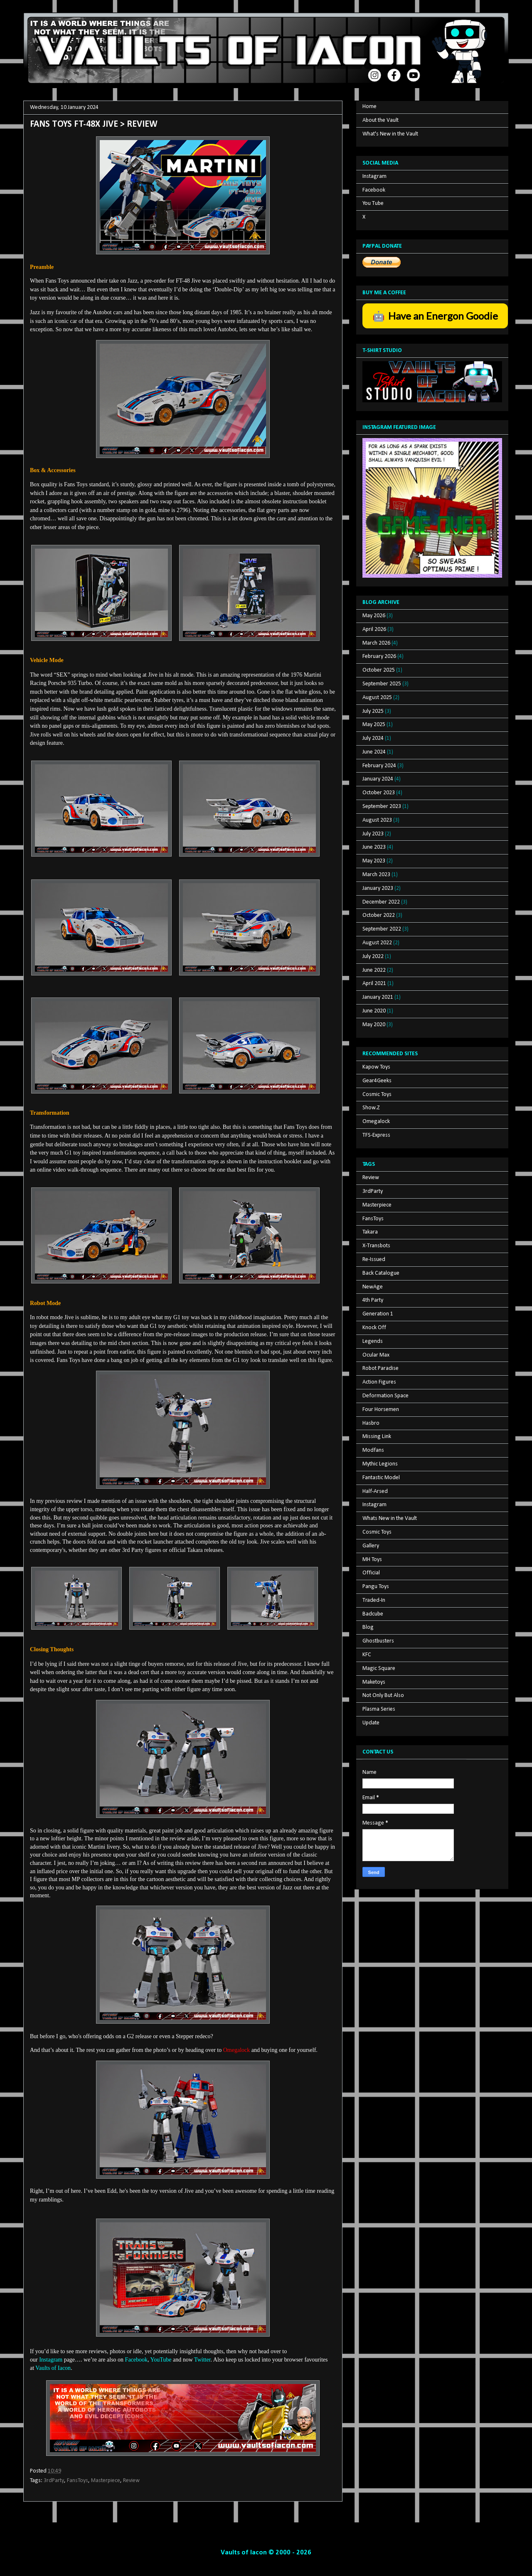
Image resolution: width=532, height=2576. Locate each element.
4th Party (372, 1300)
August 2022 (377, 943)
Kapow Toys (376, 1067)
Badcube (372, 1614)
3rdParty (54, 2480)
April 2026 (374, 629)
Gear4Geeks (377, 1081)
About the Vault (380, 120)
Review (131, 2480)
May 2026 (373, 616)
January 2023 (377, 888)
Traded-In (373, 1600)
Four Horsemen (380, 1409)
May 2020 (373, 1025)
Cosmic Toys (377, 1094)
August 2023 (377, 820)
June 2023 (374, 847)
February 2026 (379, 656)
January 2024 (377, 779)
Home (369, 106)
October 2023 (378, 793)
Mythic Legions (380, 1464)
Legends (372, 1341)
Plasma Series (378, 1709)
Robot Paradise (380, 1368)
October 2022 (378, 915)
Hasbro (370, 1423)
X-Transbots (376, 1246)
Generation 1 (377, 1314)
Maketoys (373, 1682)
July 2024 (373, 738)
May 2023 (373, 861)
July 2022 (373, 956)
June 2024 (374, 752)
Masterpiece (105, 2480)
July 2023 (373, 834)
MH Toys (372, 1559)
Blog (368, 1627)
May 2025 (373, 725)
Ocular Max (375, 1355)
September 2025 (381, 684)
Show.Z (371, 1108)
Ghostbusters (378, 1641)
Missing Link (376, 1436)
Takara (370, 1232)
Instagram (374, 176)
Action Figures (379, 1382)
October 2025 (378, 670)
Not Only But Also (383, 1695)
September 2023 (381, 806)
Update (370, 1723)
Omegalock (376, 1121)
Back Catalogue (380, 1273)
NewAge (372, 1287)
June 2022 (374, 970)
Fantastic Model (381, 1478)
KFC (366, 1655)
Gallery (370, 1546)
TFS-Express (376, 1135)
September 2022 (381, 929)
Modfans (373, 1450)
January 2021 (377, 997)
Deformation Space (385, 1396)
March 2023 (376, 875)
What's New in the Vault (390, 134)
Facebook (373, 190)
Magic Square (378, 1668)
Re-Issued (373, 1259)
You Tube (373, 203)
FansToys (77, 2480)
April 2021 (374, 983)
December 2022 (381, 902)
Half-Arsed (375, 1491)
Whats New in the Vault (389, 1518)
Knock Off (374, 1328)
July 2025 (373, 711)
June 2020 (374, 1011)
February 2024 (379, 766)
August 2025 (377, 697)
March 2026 (376, 643)
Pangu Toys (375, 1587)
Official (371, 1573)
